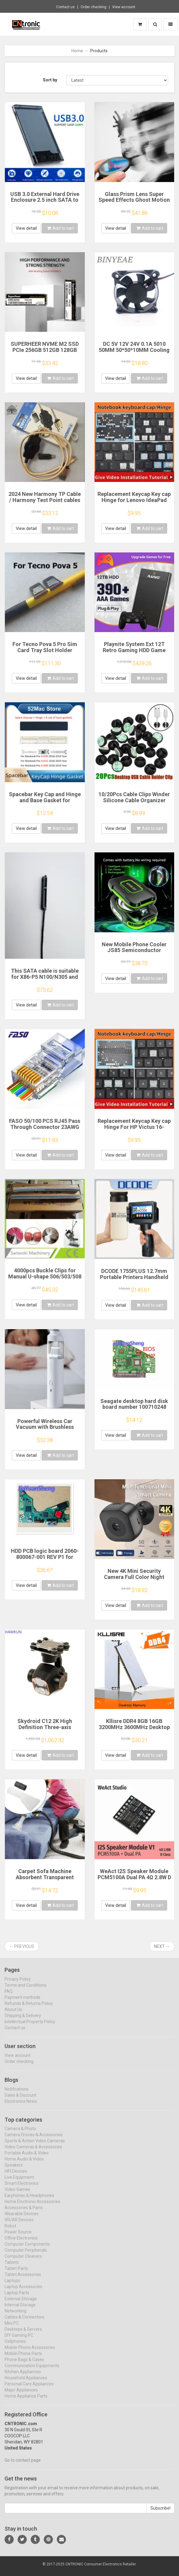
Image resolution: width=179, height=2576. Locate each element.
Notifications (17, 2094)
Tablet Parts (16, 2274)
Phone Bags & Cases (24, 2365)
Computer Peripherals (26, 2255)
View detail (26, 228)
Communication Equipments (32, 2371)
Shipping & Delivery (23, 2020)
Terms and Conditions (25, 1990)
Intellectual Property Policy (30, 2026)
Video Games (17, 2195)
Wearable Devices (22, 2219)
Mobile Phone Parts (23, 2359)
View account (123, 7)
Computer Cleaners (23, 2261)
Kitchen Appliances (23, 2377)
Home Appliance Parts (26, 2401)
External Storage (21, 2304)
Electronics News (21, 2106)
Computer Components (27, 2249)
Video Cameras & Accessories (33, 2152)
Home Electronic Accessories (32, 2207)
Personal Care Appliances (29, 2389)
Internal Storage (20, 2310)
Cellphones (15, 2346)
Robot (10, 2231)
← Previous (21, 1946)
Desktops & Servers (23, 2334)
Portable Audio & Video (27, 2158)
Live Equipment (19, 2182)
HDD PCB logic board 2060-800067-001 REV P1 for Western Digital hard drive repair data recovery (45, 1560)
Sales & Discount (20, 2100)
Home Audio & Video (24, 2164)
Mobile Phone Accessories (30, 2353)
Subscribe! (160, 2513)
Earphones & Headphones (29, 2201)
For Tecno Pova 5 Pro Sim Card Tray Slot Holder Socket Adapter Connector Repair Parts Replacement (45, 653)
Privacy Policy (18, 1984)
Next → (162, 1946)
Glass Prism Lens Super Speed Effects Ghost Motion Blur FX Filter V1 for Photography (134, 203)
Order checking (93, 7)
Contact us (65, 7)
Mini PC (12, 2328)
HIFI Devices (16, 2176)
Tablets (12, 2267)
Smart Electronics (22, 2188)
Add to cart (60, 228)
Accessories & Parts (24, 2213)
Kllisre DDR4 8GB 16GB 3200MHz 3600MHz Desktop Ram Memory (134, 1727)
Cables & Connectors (24, 2322)
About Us (13, 2014)
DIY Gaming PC (19, 2340)
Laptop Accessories (23, 2292)
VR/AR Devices (19, 2225)
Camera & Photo (20, 2134)
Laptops (12, 2286)
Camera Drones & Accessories (34, 2140)
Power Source (18, 2237)
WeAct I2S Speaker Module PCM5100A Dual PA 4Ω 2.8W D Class (134, 1877)
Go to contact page (23, 2465)
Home (77, 50)
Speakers (14, 2170)
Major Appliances (21, 2395)
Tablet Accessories (23, 2280)
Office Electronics (21, 2243)
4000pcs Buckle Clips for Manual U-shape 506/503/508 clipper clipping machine (44, 1276)
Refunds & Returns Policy (29, 2008)
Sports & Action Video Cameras (35, 2146)
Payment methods (22, 2002)
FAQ (8, 1996)
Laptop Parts (17, 2298)
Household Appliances (26, 2383)
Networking (15, 2316)
